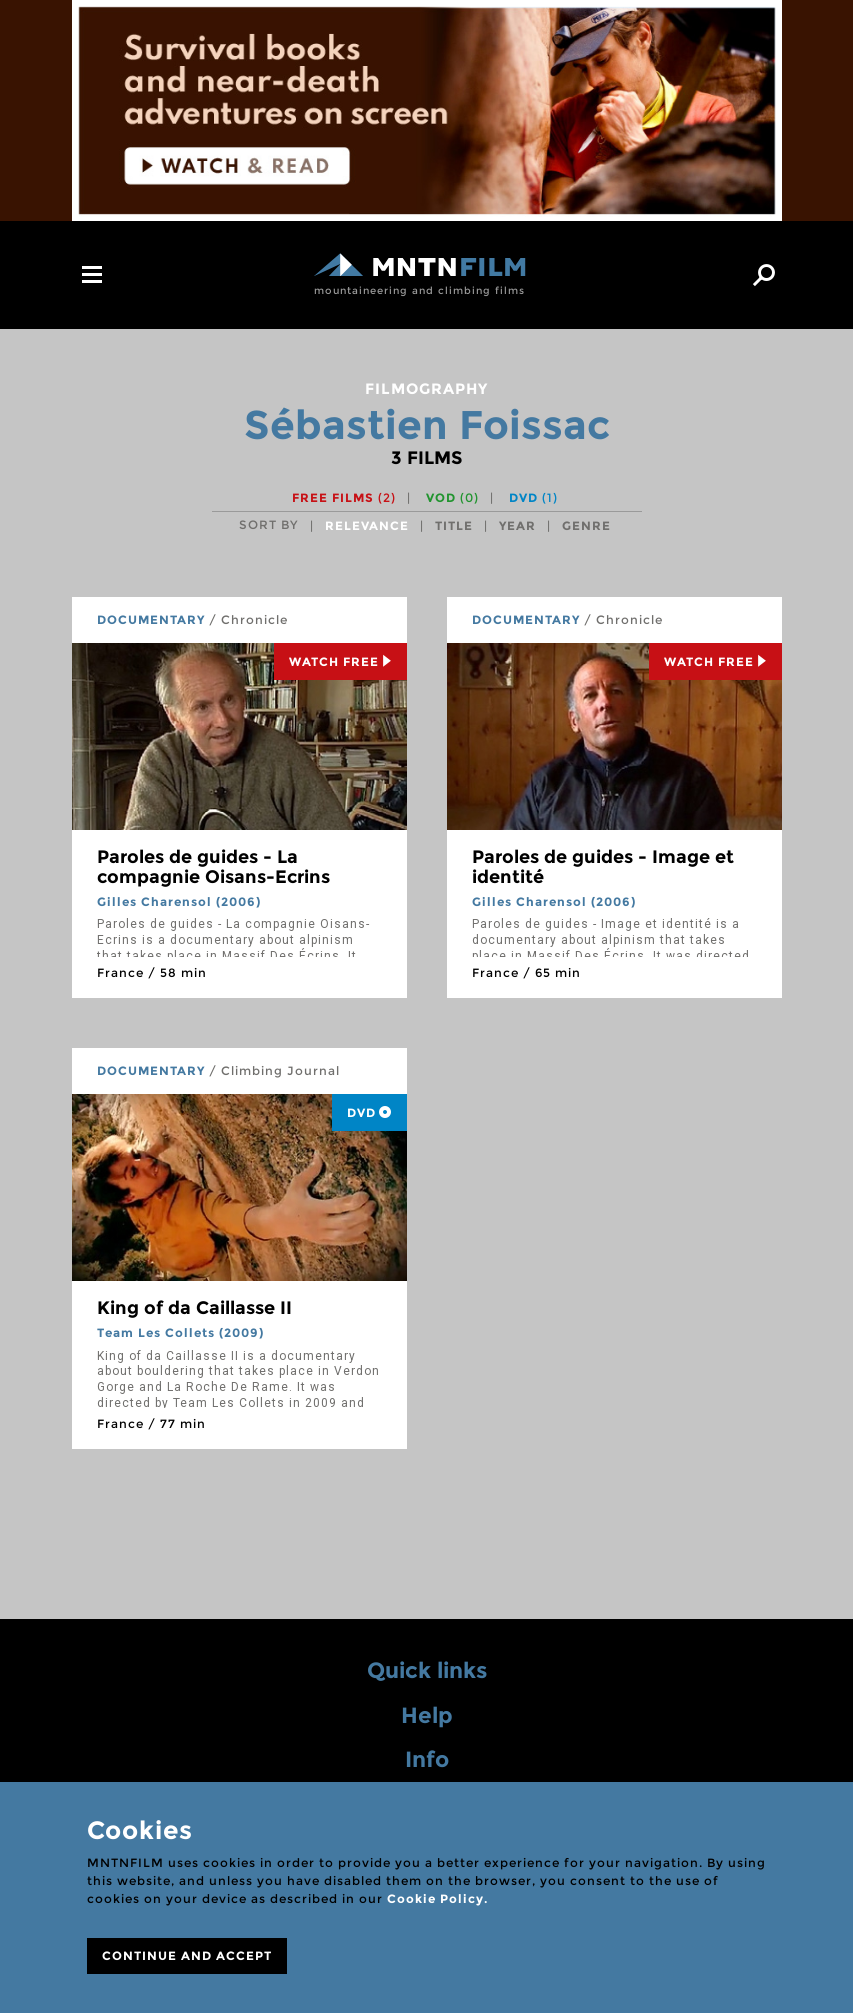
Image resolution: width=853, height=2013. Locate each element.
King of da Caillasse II (194, 1308)
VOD (452, 497)
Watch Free (340, 661)
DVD (533, 497)
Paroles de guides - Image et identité (603, 867)
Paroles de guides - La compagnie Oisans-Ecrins (213, 867)
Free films (344, 497)
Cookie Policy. (437, 1898)
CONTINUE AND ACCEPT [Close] (187, 1955)
